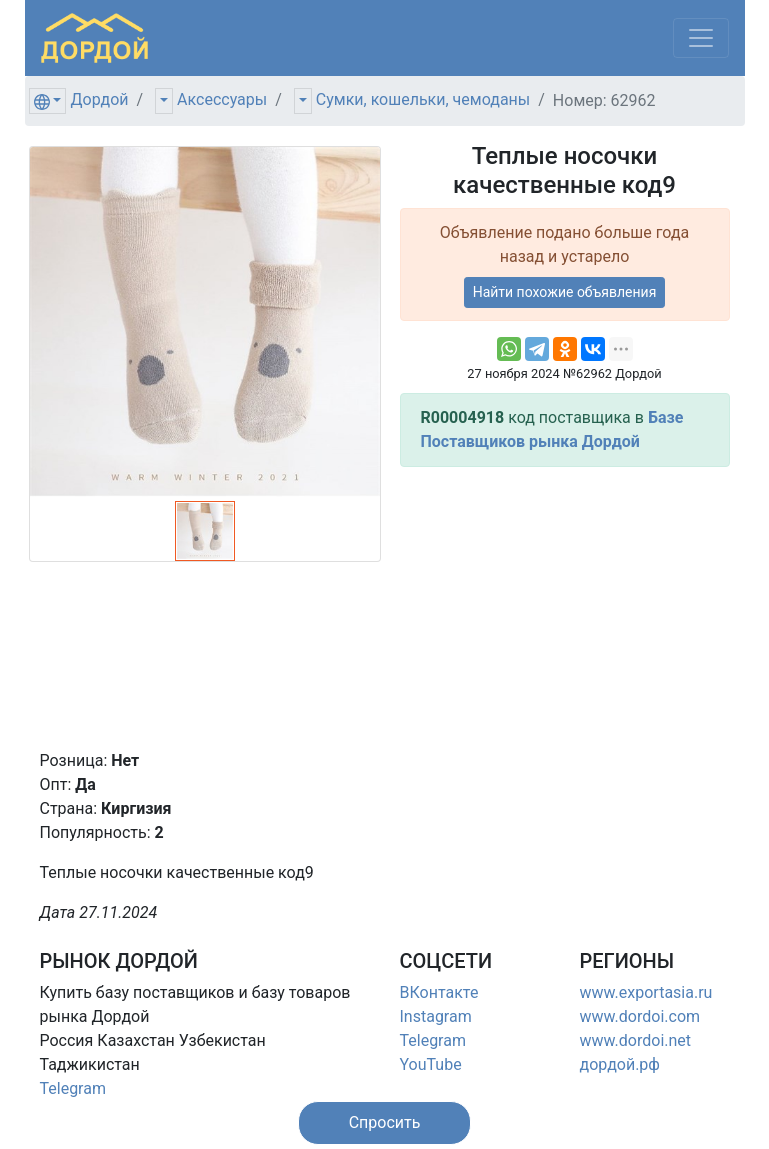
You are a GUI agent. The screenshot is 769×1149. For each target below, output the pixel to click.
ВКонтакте (439, 992)
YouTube (431, 1064)
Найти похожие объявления (565, 292)
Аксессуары (222, 99)
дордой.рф (620, 1064)
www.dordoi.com (640, 1016)
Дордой (99, 99)
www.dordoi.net (636, 1040)
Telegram (73, 1088)
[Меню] (701, 38)
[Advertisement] (565, 608)
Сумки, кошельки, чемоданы (423, 99)
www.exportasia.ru (646, 992)
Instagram (436, 1016)
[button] (385, 1123)
